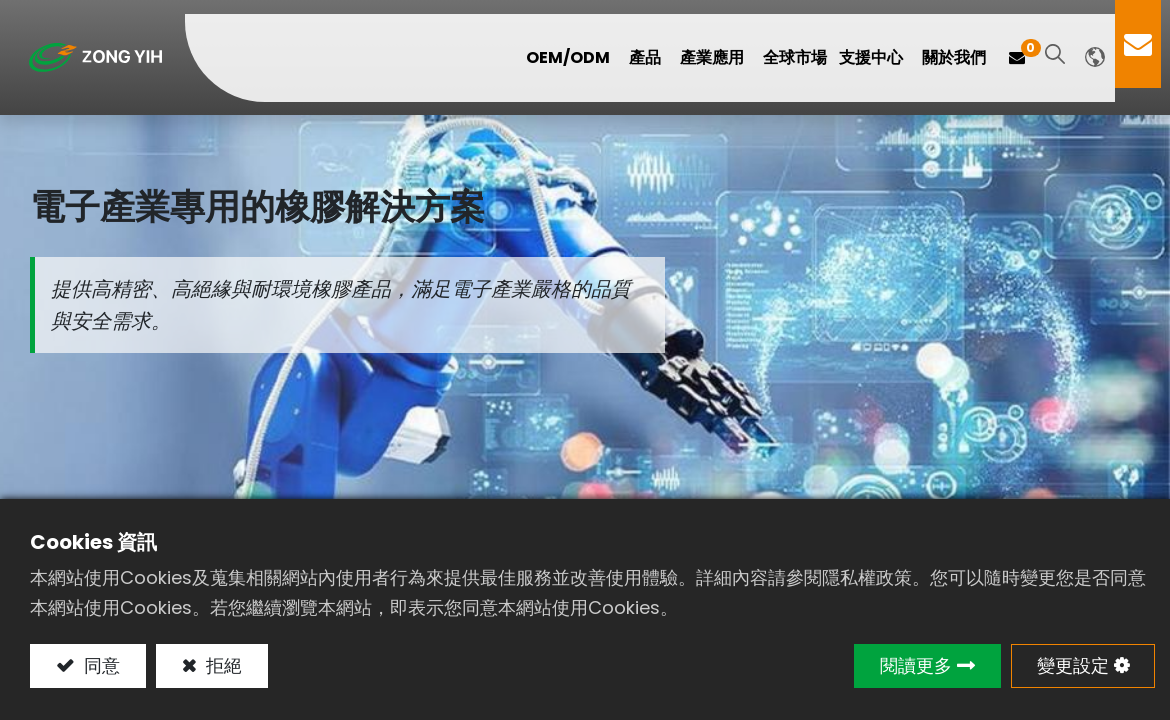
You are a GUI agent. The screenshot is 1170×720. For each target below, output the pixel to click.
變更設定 (1073, 665)
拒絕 (221, 665)
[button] (1064, 55)
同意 (99, 665)
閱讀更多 (916, 665)
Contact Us (1147, 44)
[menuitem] (804, 57)
